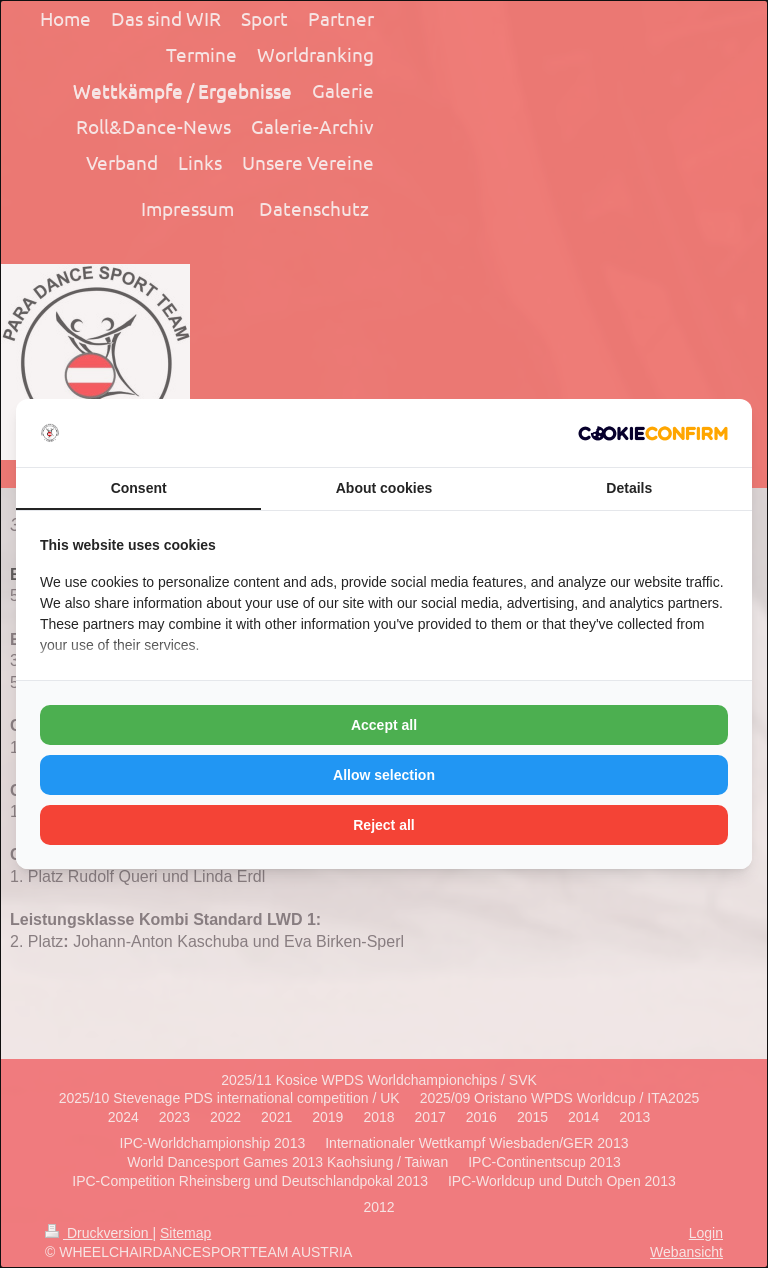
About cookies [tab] (384, 488)
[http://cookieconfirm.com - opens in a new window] (653, 433)
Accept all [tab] (384, 725)
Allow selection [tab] (384, 775)
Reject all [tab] (383, 825)
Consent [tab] (139, 488)
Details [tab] (629, 488)
